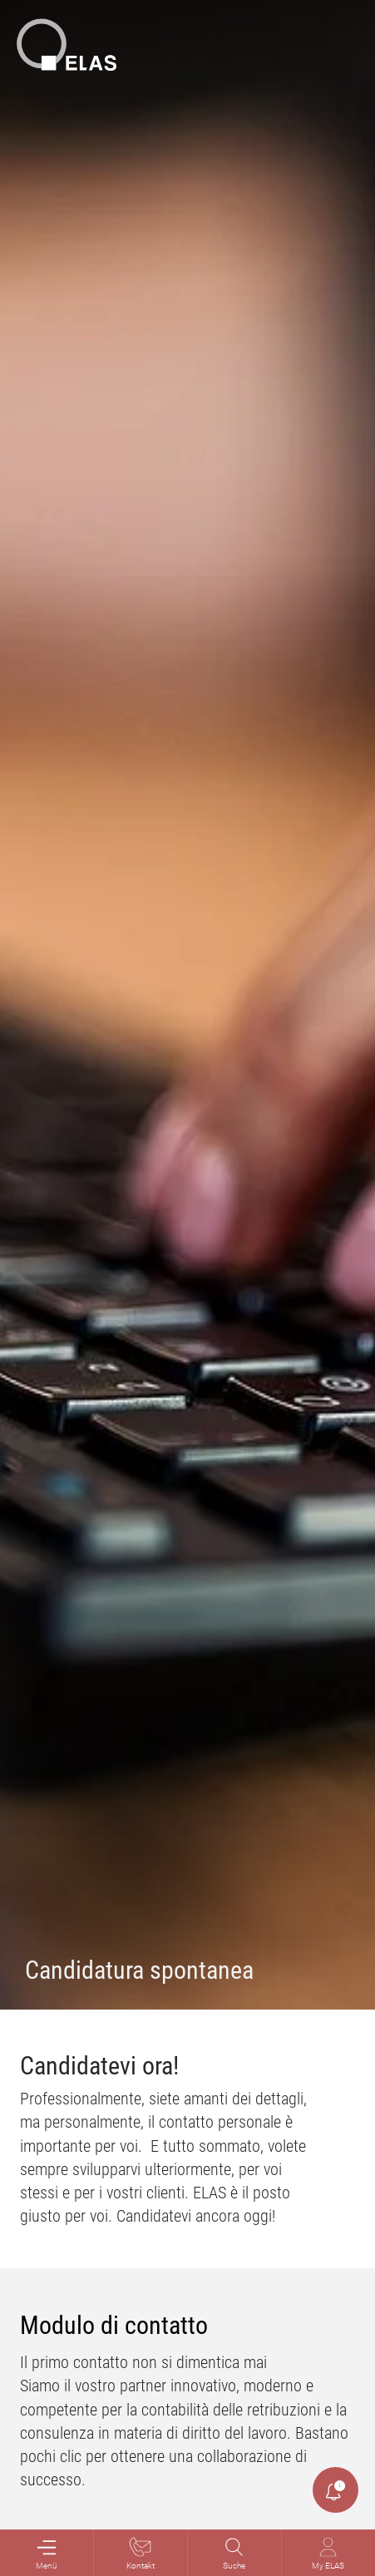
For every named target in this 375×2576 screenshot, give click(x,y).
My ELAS (328, 2553)
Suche (234, 2553)
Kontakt (140, 2553)
